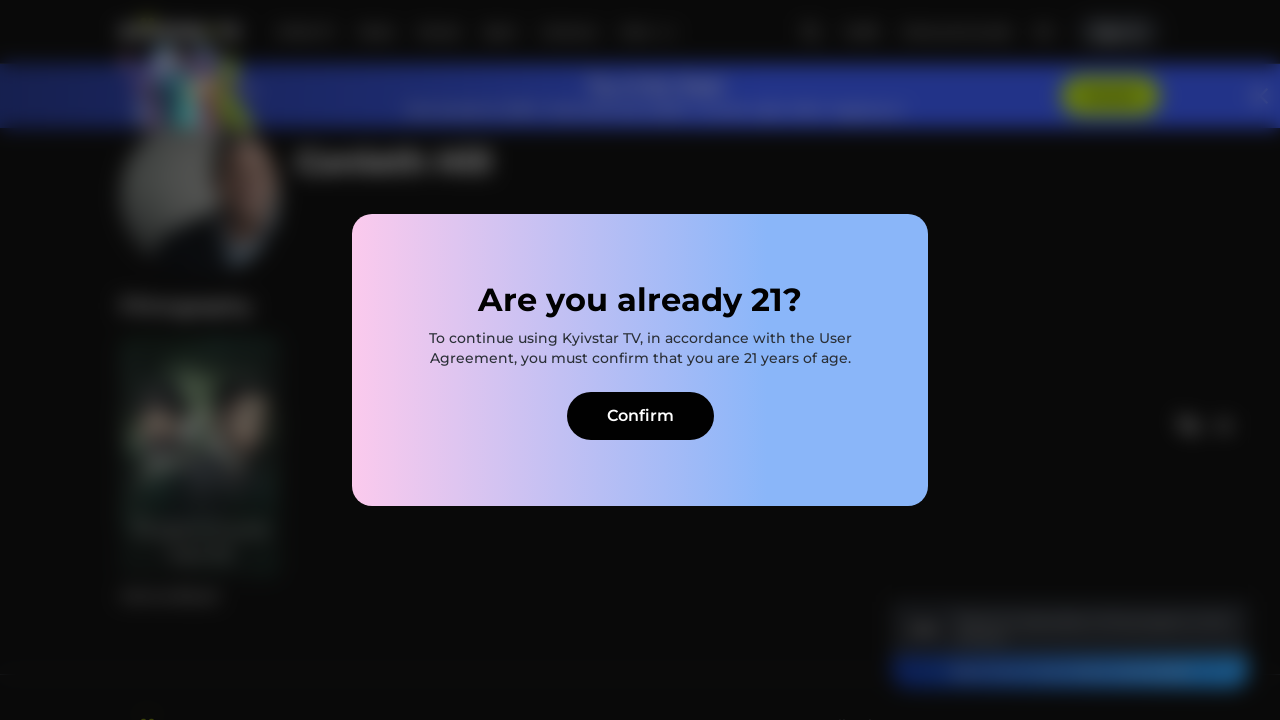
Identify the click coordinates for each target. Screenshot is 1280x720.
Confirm (640, 415)
